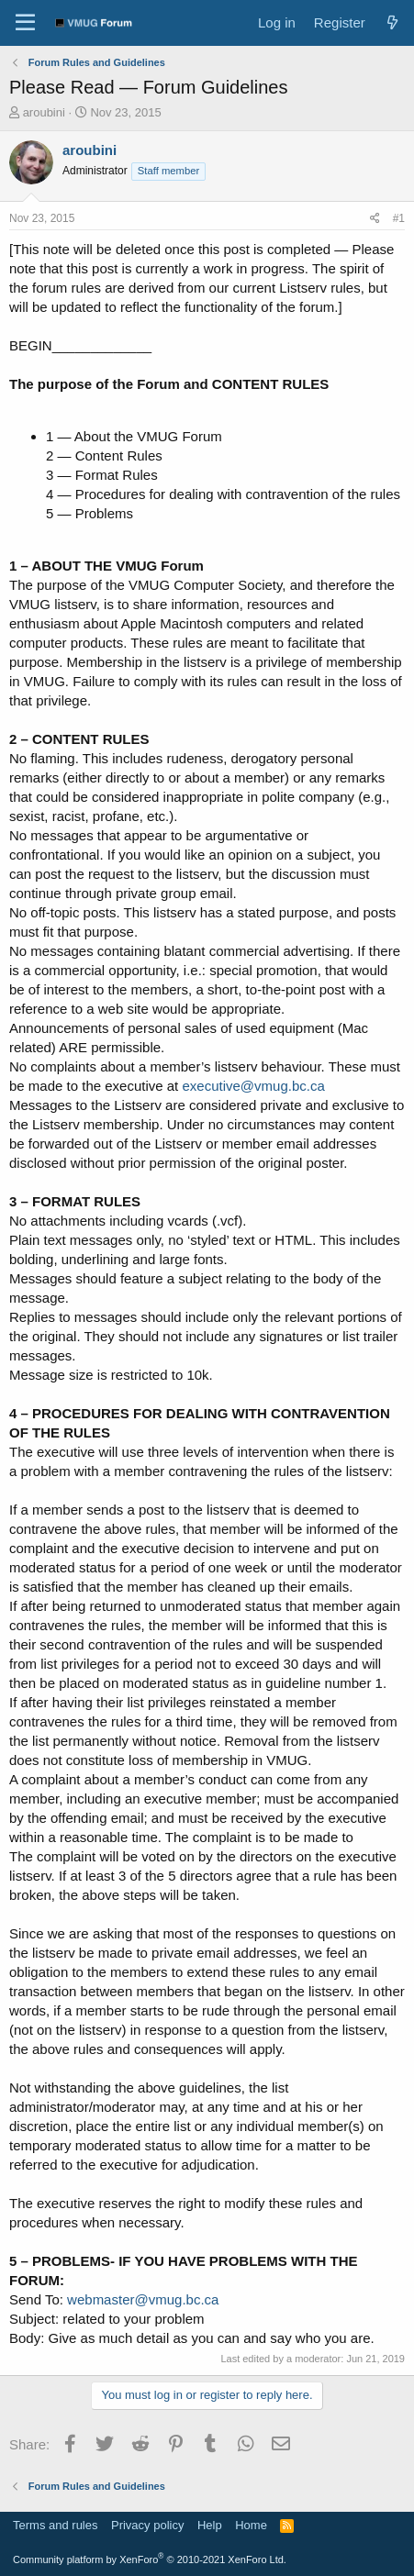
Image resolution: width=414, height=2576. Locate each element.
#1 (399, 218)
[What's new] (392, 22)
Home (251, 2525)
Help (209, 2525)
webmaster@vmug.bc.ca (142, 2299)
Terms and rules (55, 2525)
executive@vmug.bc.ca (253, 1086)
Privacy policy (147, 2525)
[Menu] (25, 23)
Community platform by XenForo (149, 2559)
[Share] (375, 218)
